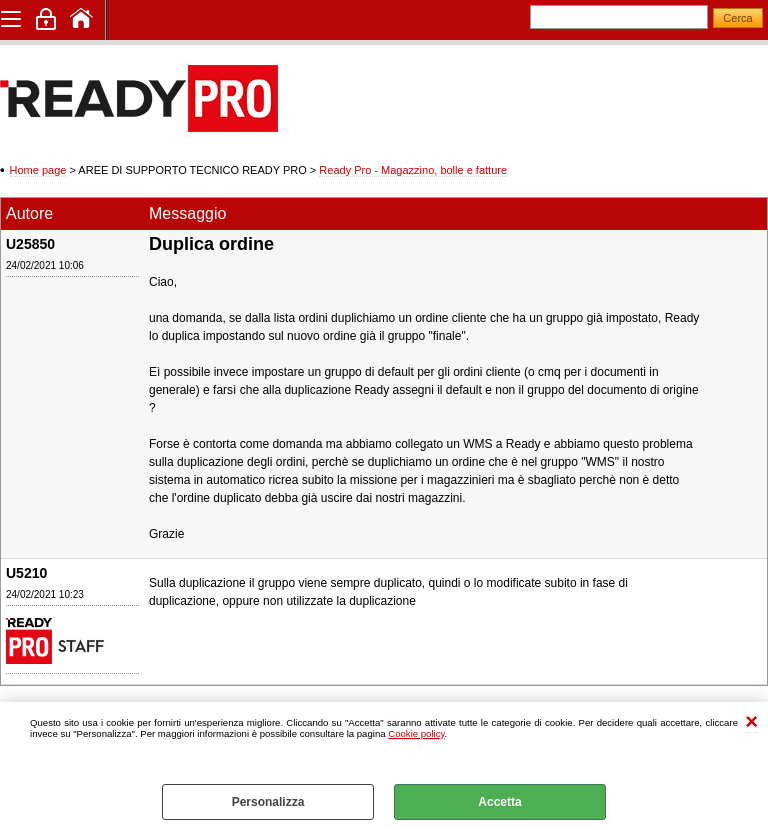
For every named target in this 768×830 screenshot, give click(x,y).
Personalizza (268, 802)
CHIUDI (751, 722)
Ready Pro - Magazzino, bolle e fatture (413, 170)
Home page (38, 170)
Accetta (499, 802)
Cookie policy (416, 733)
